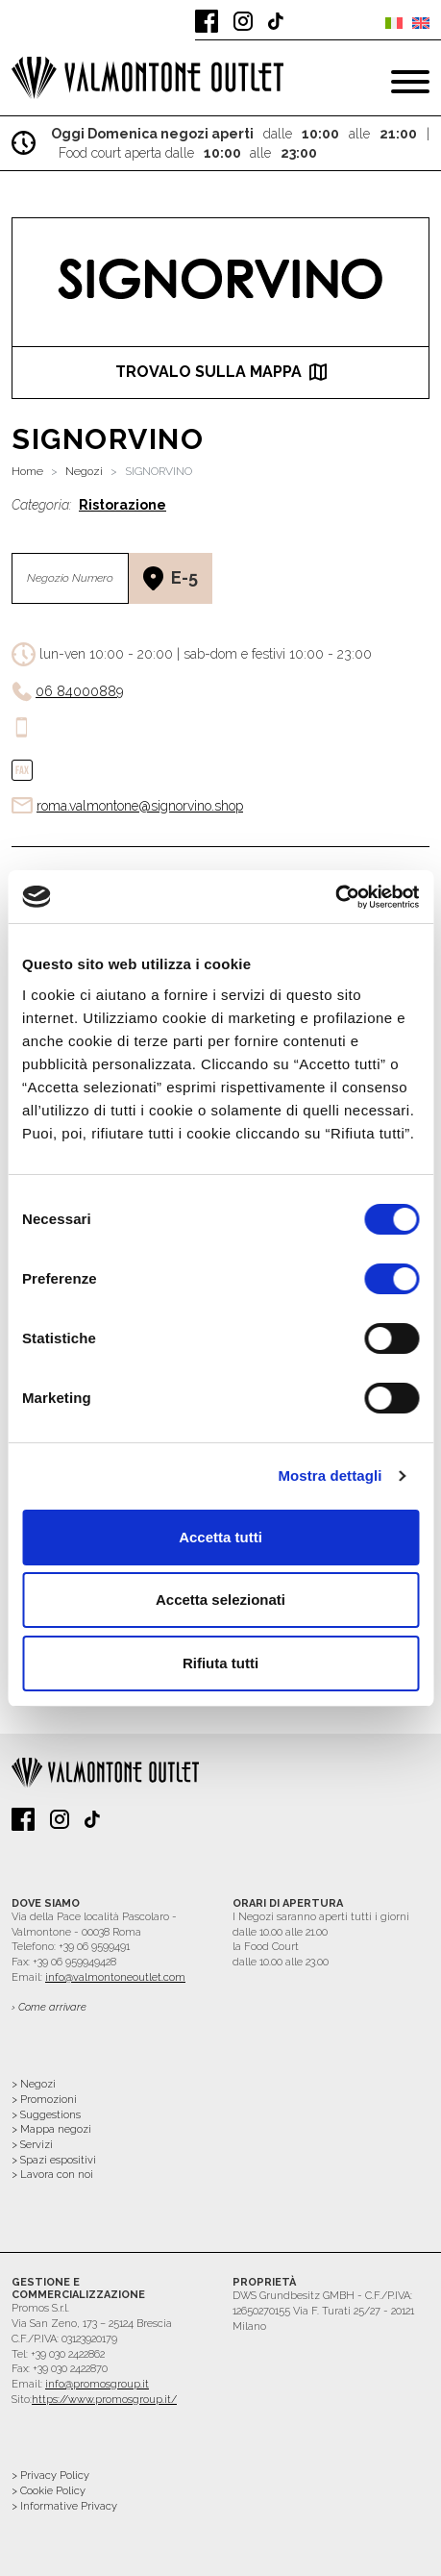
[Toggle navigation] (410, 81)
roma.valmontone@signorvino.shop (140, 805)
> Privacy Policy (50, 2475)
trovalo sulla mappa (221, 372)
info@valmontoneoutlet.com (115, 1977)
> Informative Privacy (64, 2506)
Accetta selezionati (220, 1599)
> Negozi (34, 2084)
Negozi (84, 471)
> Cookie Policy (49, 2491)
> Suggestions (46, 2115)
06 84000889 (79, 691)
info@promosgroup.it (97, 2384)
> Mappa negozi (51, 2129)
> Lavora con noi (52, 2174)
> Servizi (32, 2144)
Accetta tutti (220, 1537)
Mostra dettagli (329, 1475)
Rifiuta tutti (220, 1663)
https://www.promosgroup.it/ (104, 2399)
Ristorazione (122, 505)
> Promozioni (44, 2099)
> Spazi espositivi (54, 2160)
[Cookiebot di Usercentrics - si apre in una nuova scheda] (335, 897)
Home (27, 471)
